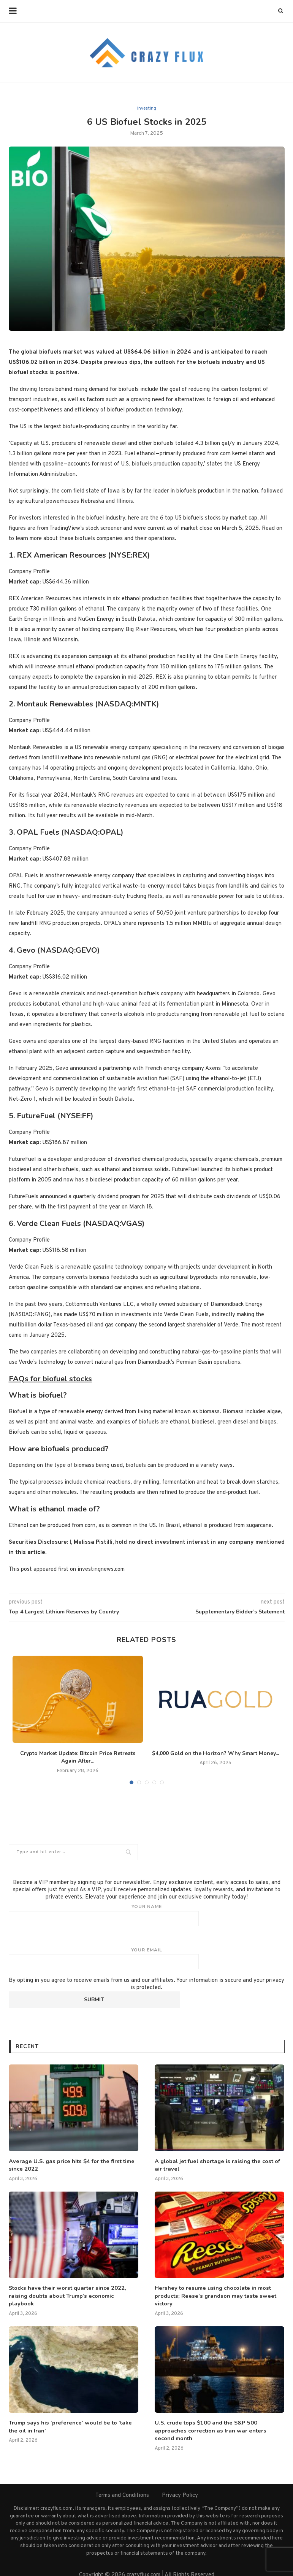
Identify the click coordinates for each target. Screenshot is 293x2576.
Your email (147, 1958)
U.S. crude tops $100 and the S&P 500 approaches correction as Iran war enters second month (219, 2424)
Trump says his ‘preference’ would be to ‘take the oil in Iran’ (72, 2424)
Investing (146, 108)
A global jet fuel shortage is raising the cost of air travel (219, 2164)
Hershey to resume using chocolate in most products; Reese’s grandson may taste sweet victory (212, 2294)
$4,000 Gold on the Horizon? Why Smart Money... (215, 1753)
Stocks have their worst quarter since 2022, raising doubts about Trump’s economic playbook (72, 2290)
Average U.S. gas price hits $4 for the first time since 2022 (68, 2164)
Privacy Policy (180, 2485)
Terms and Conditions (122, 2485)
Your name (147, 1914)
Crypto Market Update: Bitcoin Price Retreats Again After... (77, 1757)
